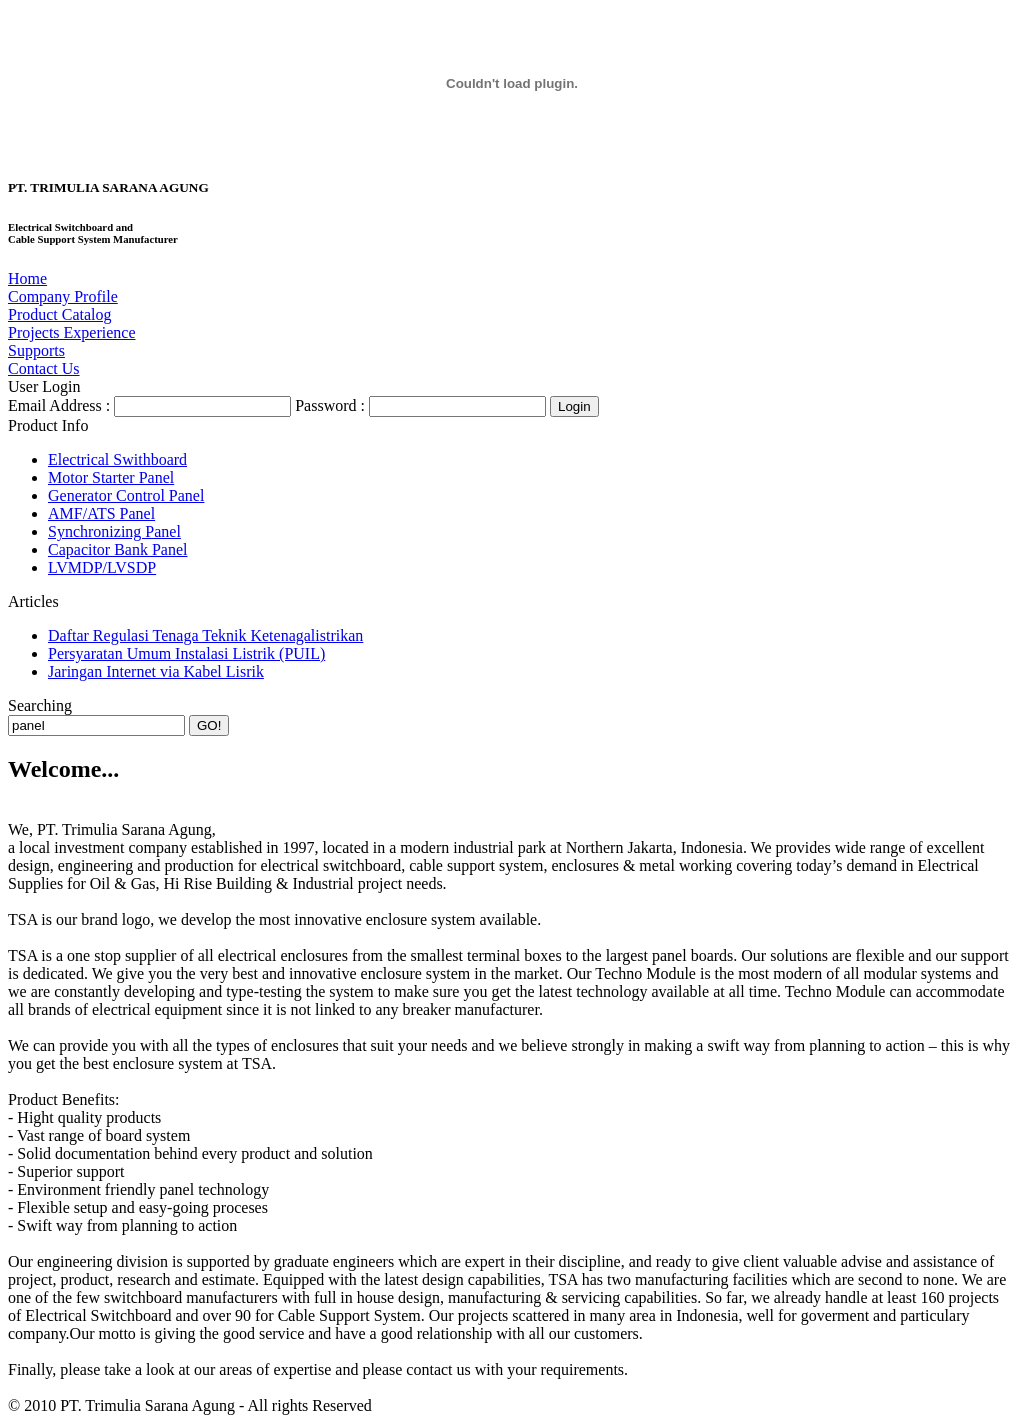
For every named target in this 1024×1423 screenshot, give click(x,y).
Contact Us (44, 368)
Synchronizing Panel (114, 531)
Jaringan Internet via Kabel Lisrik (156, 671)
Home (27, 278)
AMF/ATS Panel (101, 513)
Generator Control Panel (126, 495)
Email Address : (59, 405)
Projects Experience (72, 332)
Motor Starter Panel (111, 477)
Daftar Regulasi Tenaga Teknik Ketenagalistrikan (205, 635)
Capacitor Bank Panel (118, 549)
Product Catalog (60, 314)
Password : (330, 405)
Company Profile (63, 296)
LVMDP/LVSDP (102, 567)
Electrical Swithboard (117, 459)
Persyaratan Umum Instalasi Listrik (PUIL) (186, 653)
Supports (36, 350)
